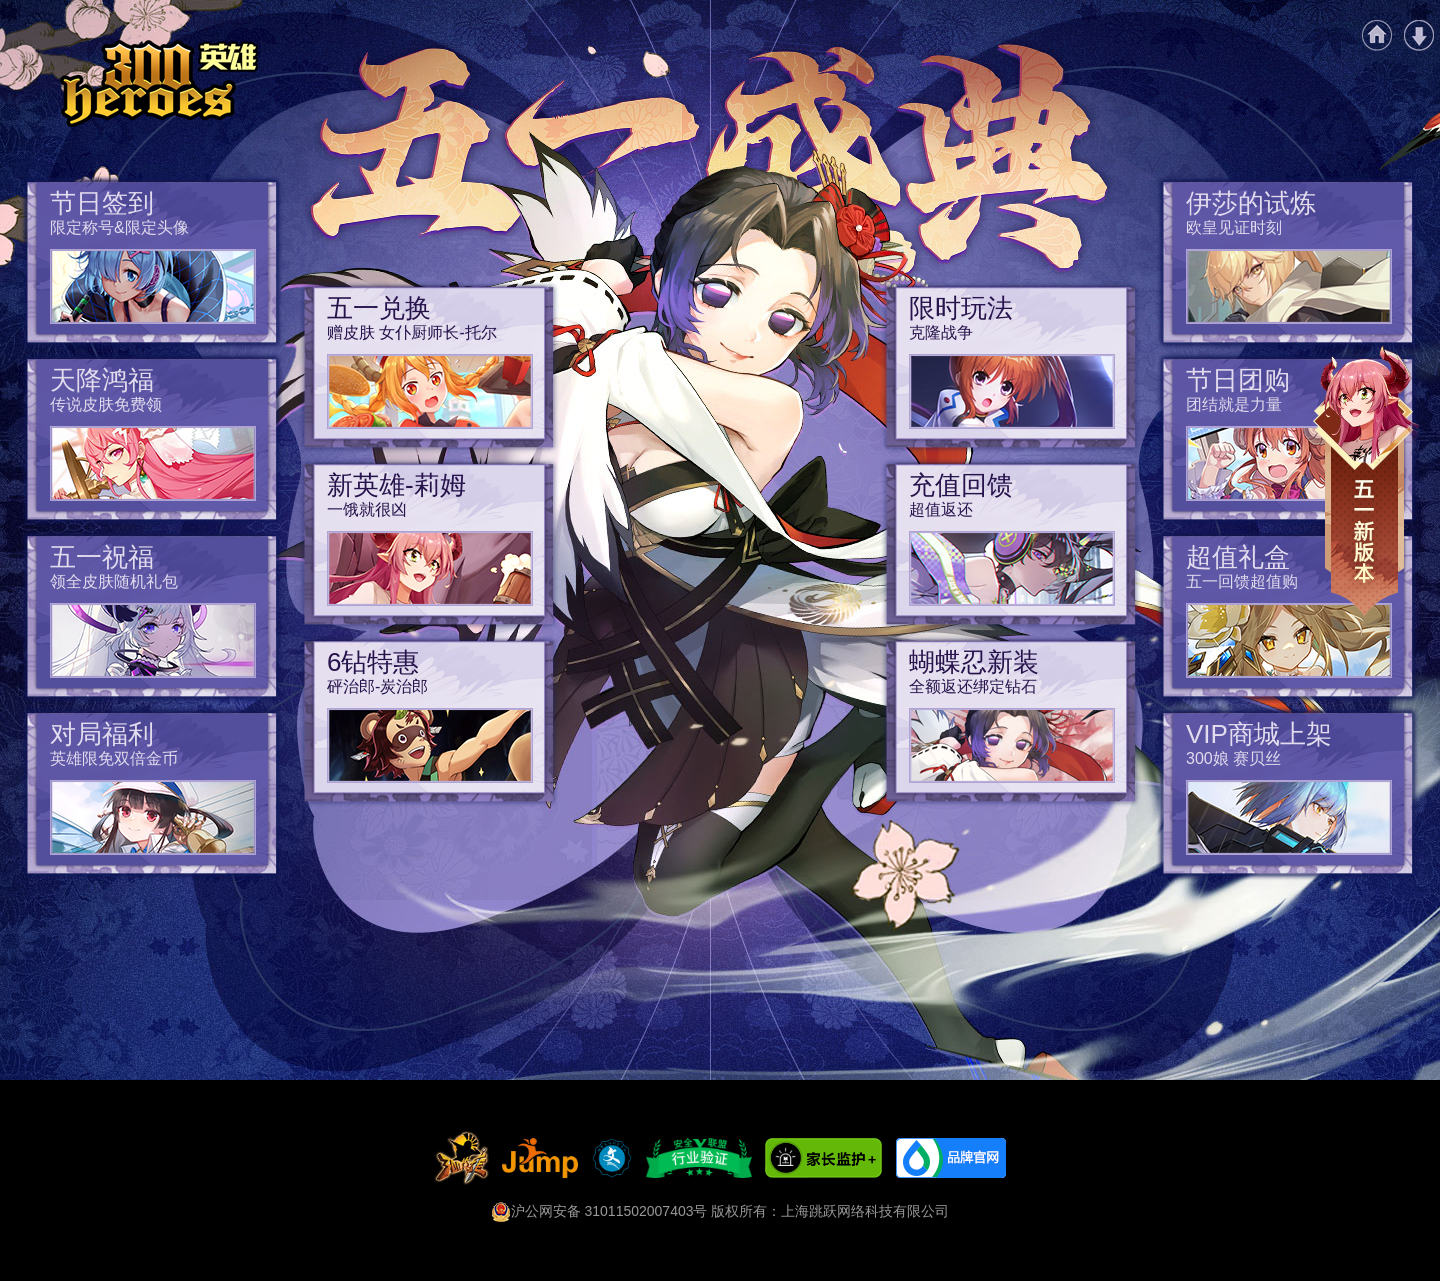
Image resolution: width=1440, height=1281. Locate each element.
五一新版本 (1366, 481)
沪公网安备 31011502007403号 (599, 1211)
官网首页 (1377, 35)
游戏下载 (1419, 35)
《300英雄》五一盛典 (159, 83)
